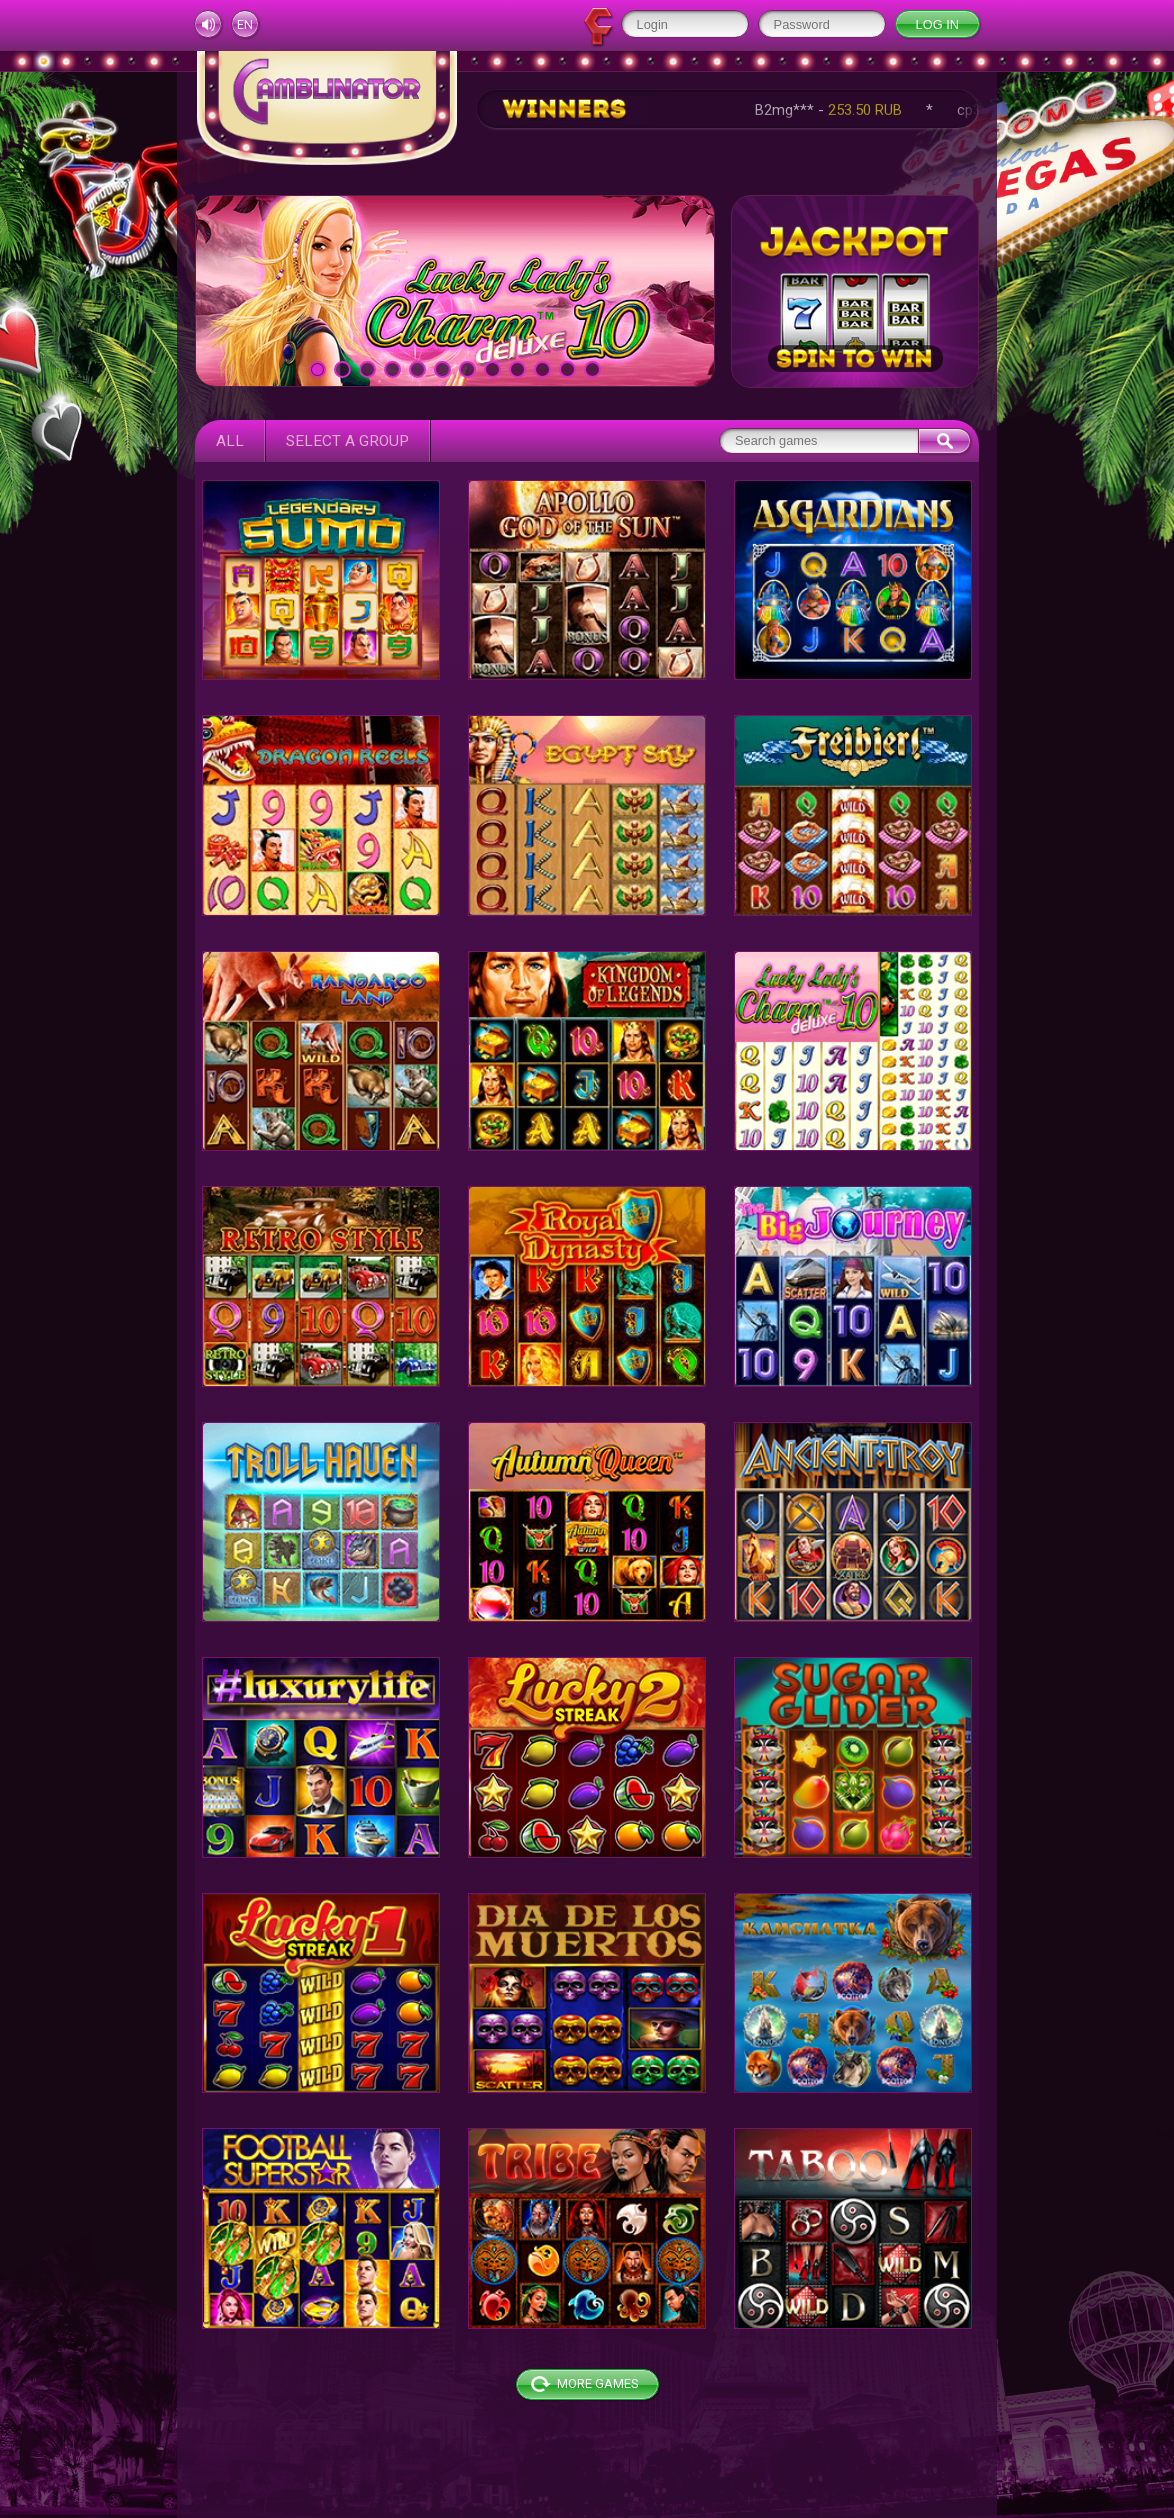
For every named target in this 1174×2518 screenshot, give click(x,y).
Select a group (347, 441)
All (230, 441)
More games (597, 2383)
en (245, 24)
